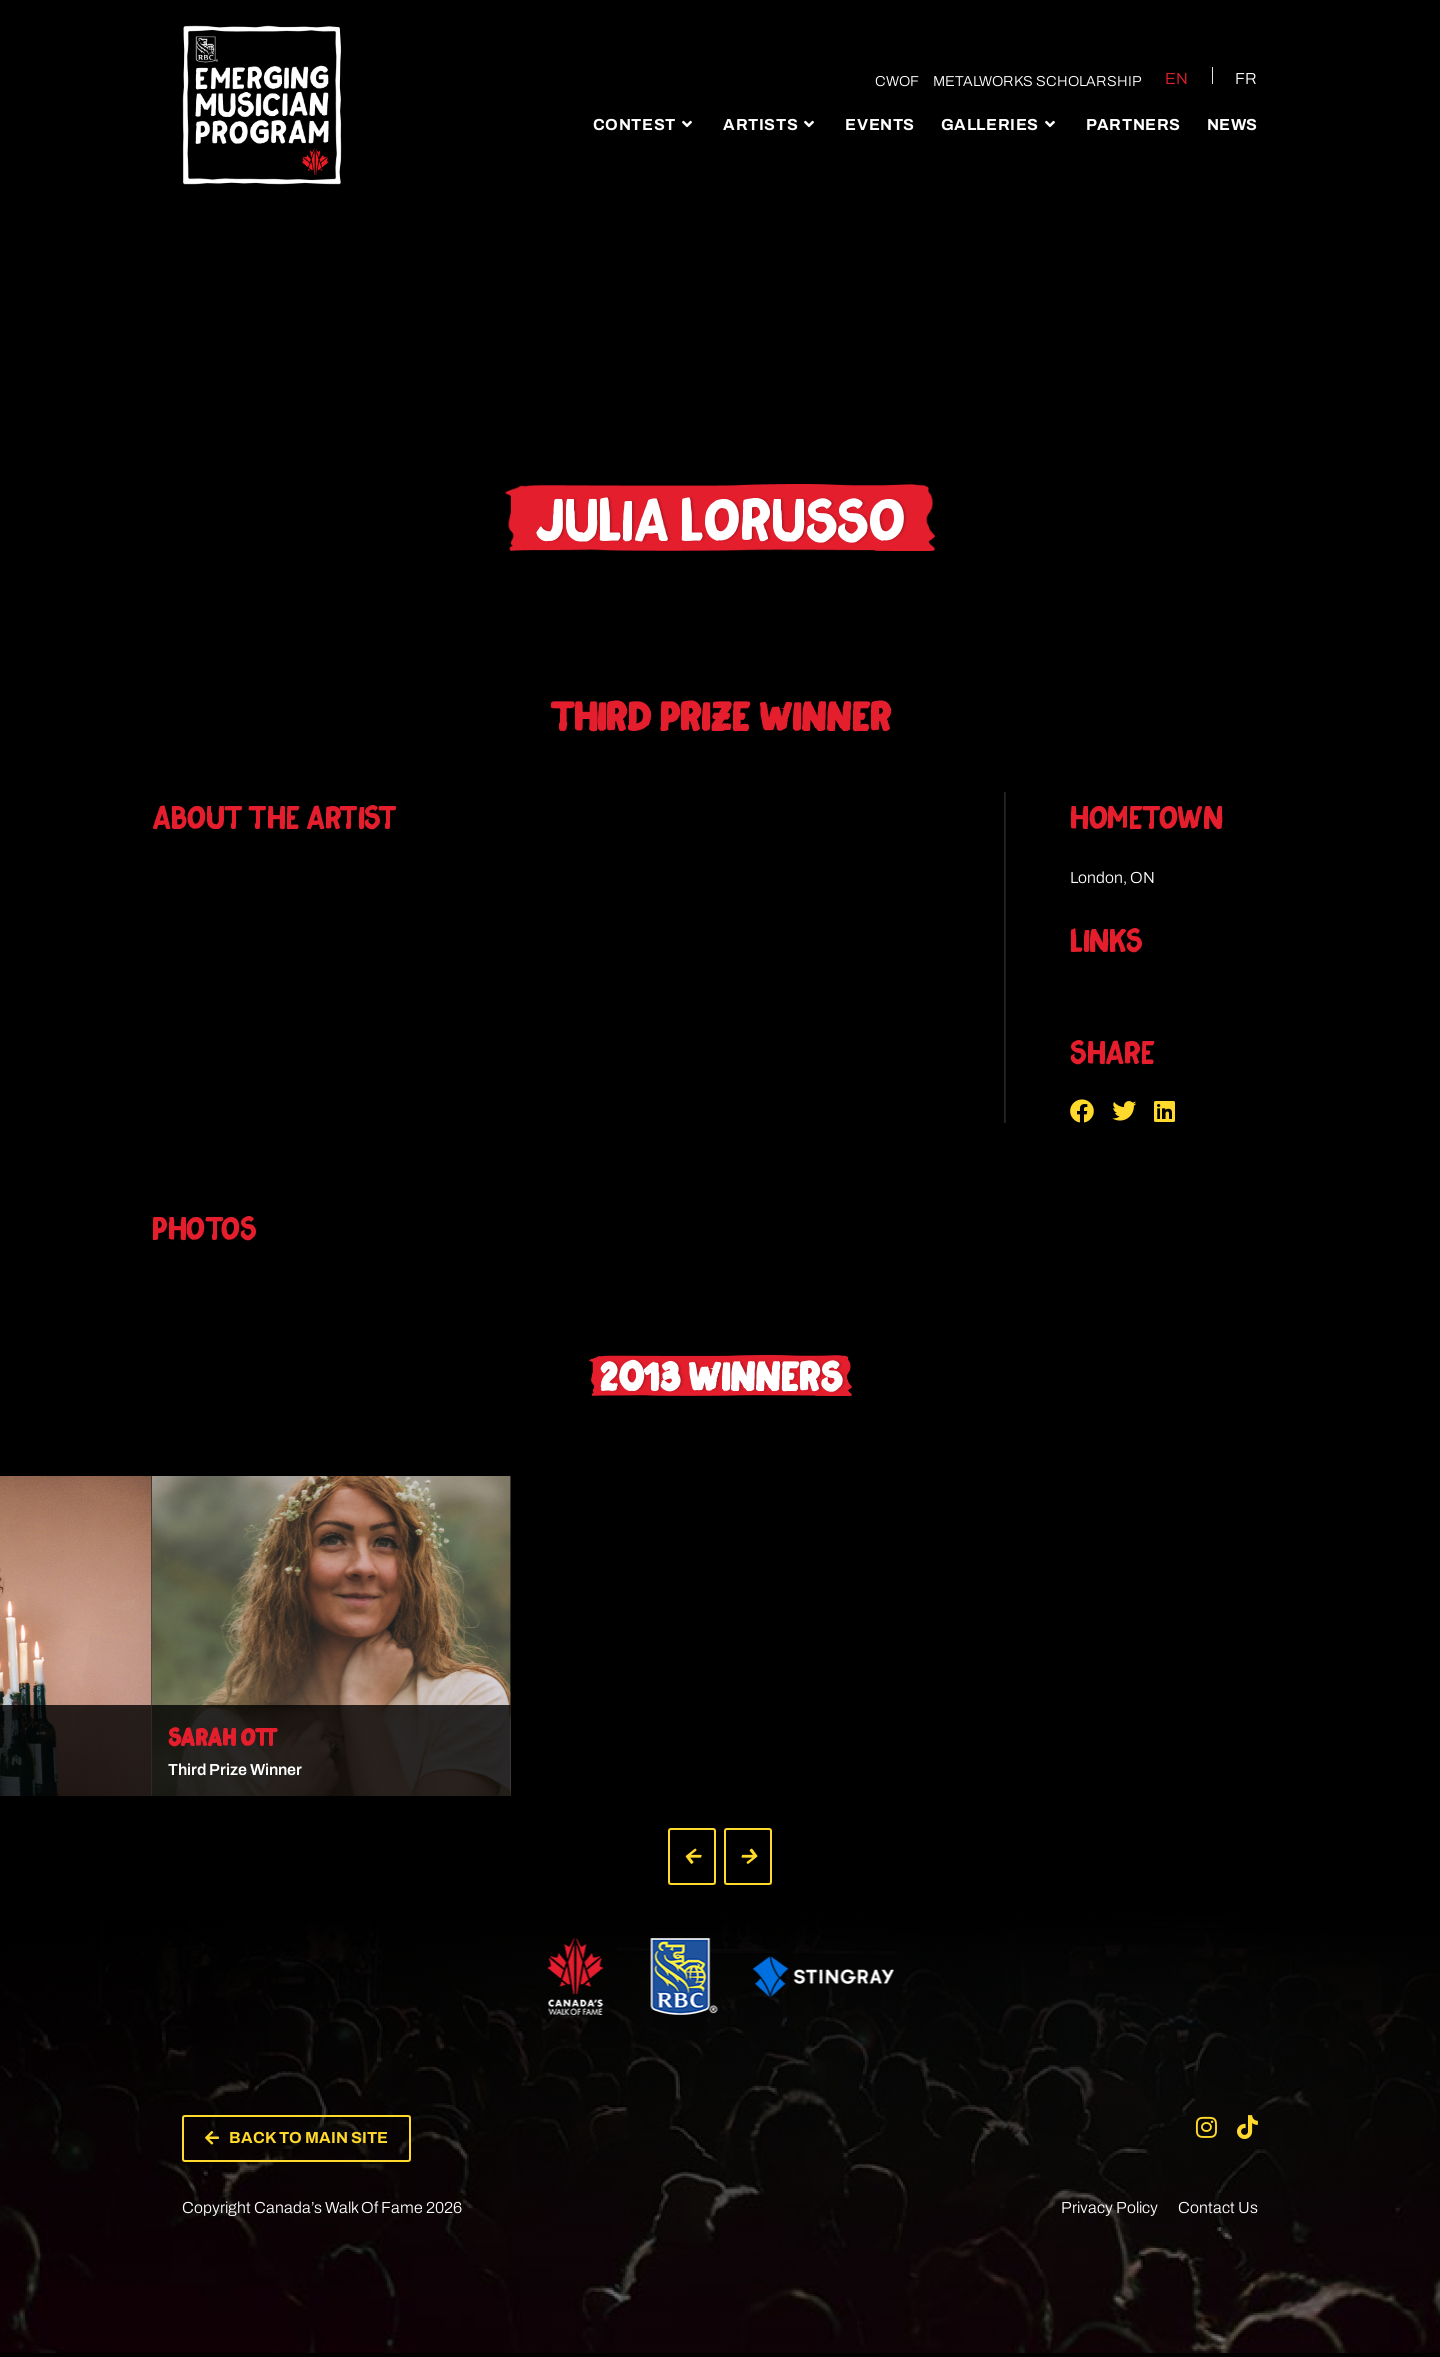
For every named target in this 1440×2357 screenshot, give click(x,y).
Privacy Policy (1109, 2211)
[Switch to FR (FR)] (1234, 78)
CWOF (893, 81)
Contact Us (1218, 2211)
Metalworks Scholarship (1033, 81)
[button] (1091, 1111)
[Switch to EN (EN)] (1162, 78)
